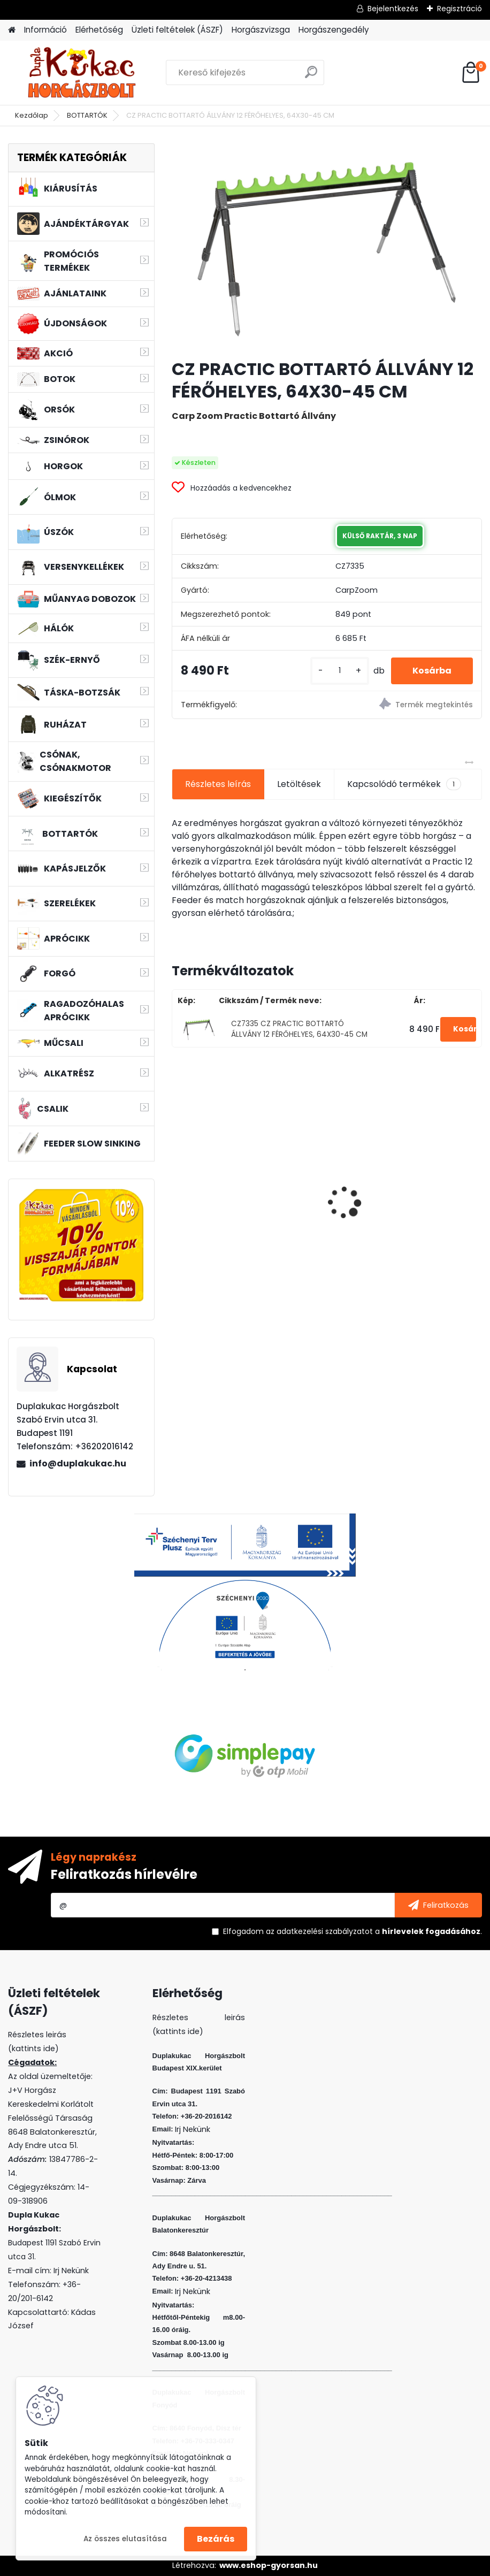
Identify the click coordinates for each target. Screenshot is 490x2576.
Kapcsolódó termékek (404, 784)
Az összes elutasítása (125, 2539)
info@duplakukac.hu (77, 1463)
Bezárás (215, 2539)
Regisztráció (459, 8)
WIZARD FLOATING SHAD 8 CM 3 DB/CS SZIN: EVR (402, 1189)
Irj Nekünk (71, 2270)
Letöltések (299, 784)
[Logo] (81, 73)
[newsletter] (438, 1905)
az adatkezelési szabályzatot (319, 1931)
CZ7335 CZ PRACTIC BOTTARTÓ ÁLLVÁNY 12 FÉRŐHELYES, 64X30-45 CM (299, 1029)
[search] (311, 76)
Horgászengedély (333, 29)
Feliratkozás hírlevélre (124, 1874)
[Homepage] (12, 30)
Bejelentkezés (393, 8)
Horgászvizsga (261, 29)
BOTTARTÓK (87, 115)
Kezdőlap (31, 115)
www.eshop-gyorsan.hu (268, 2565)
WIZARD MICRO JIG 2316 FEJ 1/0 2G (242, 1184)
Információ (45, 29)
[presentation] (177, 1184)
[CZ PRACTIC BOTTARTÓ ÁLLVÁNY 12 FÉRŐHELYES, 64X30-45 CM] (327, 246)
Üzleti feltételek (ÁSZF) (177, 29)
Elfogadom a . (352, 1931)
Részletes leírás (218, 784)
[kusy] (339, 670)
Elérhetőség (99, 29)
